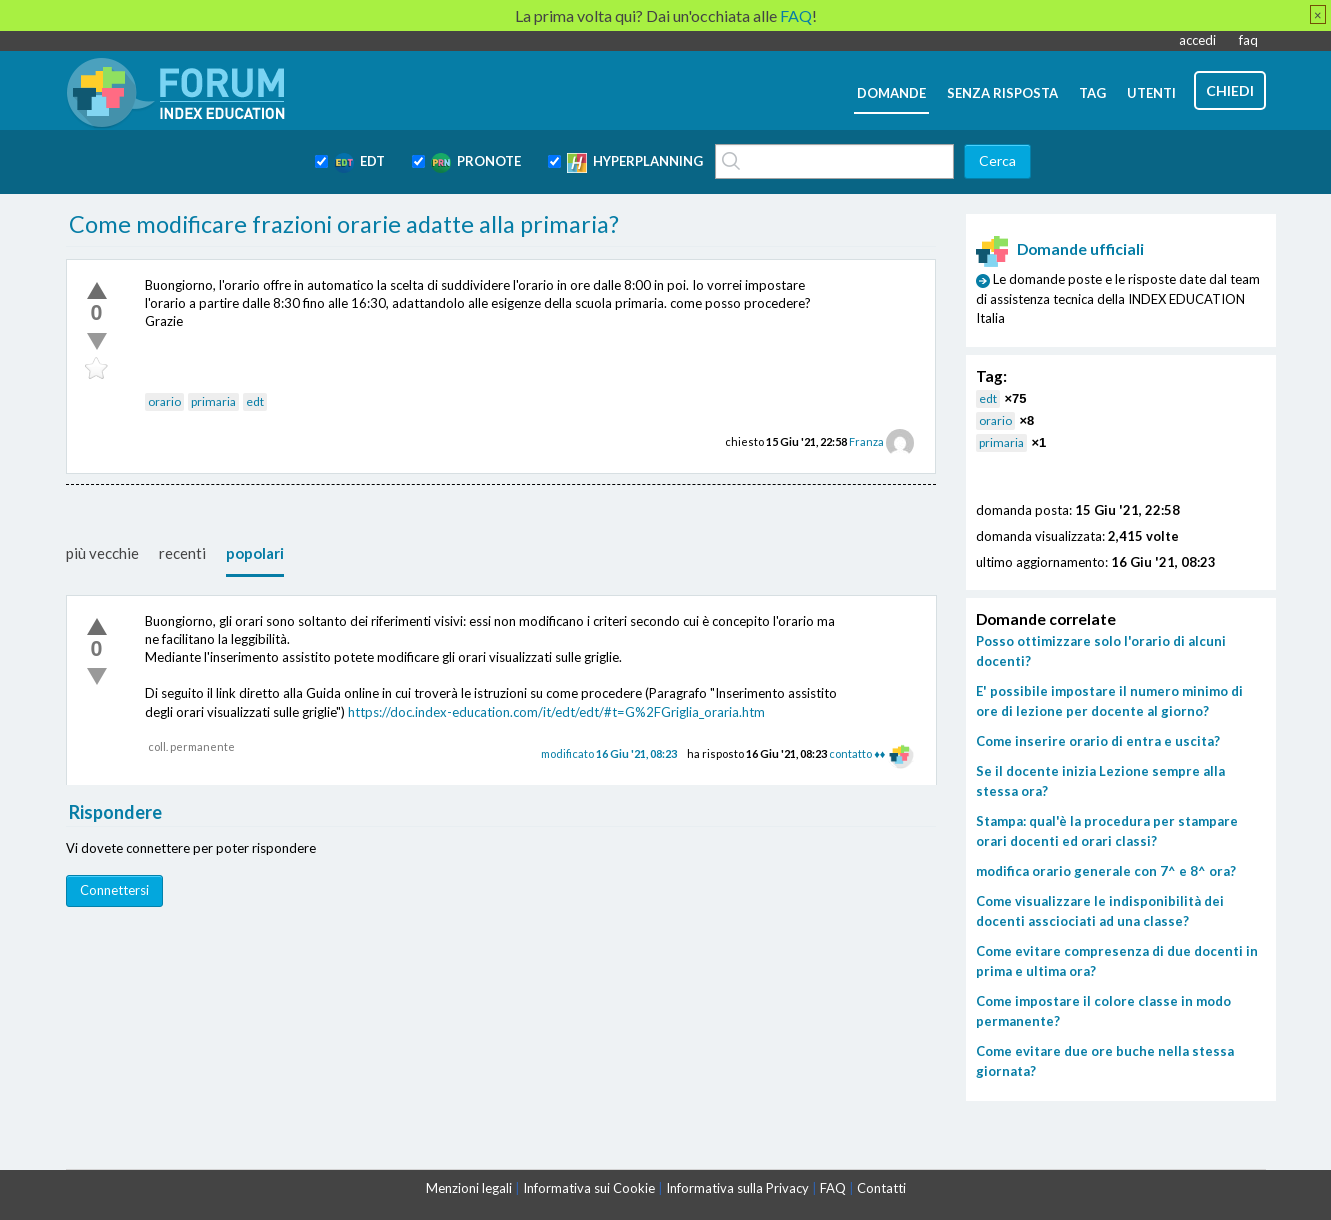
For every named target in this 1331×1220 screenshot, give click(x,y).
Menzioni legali (469, 1188)
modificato (609, 753)
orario (164, 401)
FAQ (833, 1188)
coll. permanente (191, 746)
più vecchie (102, 553)
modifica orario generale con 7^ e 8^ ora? (1106, 871)
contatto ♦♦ (857, 753)
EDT (359, 163)
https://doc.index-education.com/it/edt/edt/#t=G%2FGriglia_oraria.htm (556, 712)
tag (1092, 93)
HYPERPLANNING (635, 163)
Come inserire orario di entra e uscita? (1098, 741)
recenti (182, 553)
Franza (866, 441)
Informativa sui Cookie (589, 1188)
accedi (1197, 40)
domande (891, 93)
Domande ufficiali (1060, 249)
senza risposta (1002, 93)
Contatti (881, 1188)
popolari (255, 553)
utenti (1151, 93)
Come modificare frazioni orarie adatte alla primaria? (344, 224)
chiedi (1230, 90)
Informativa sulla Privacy (737, 1188)
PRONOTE (476, 163)
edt (255, 401)
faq (1248, 40)
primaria (213, 401)
